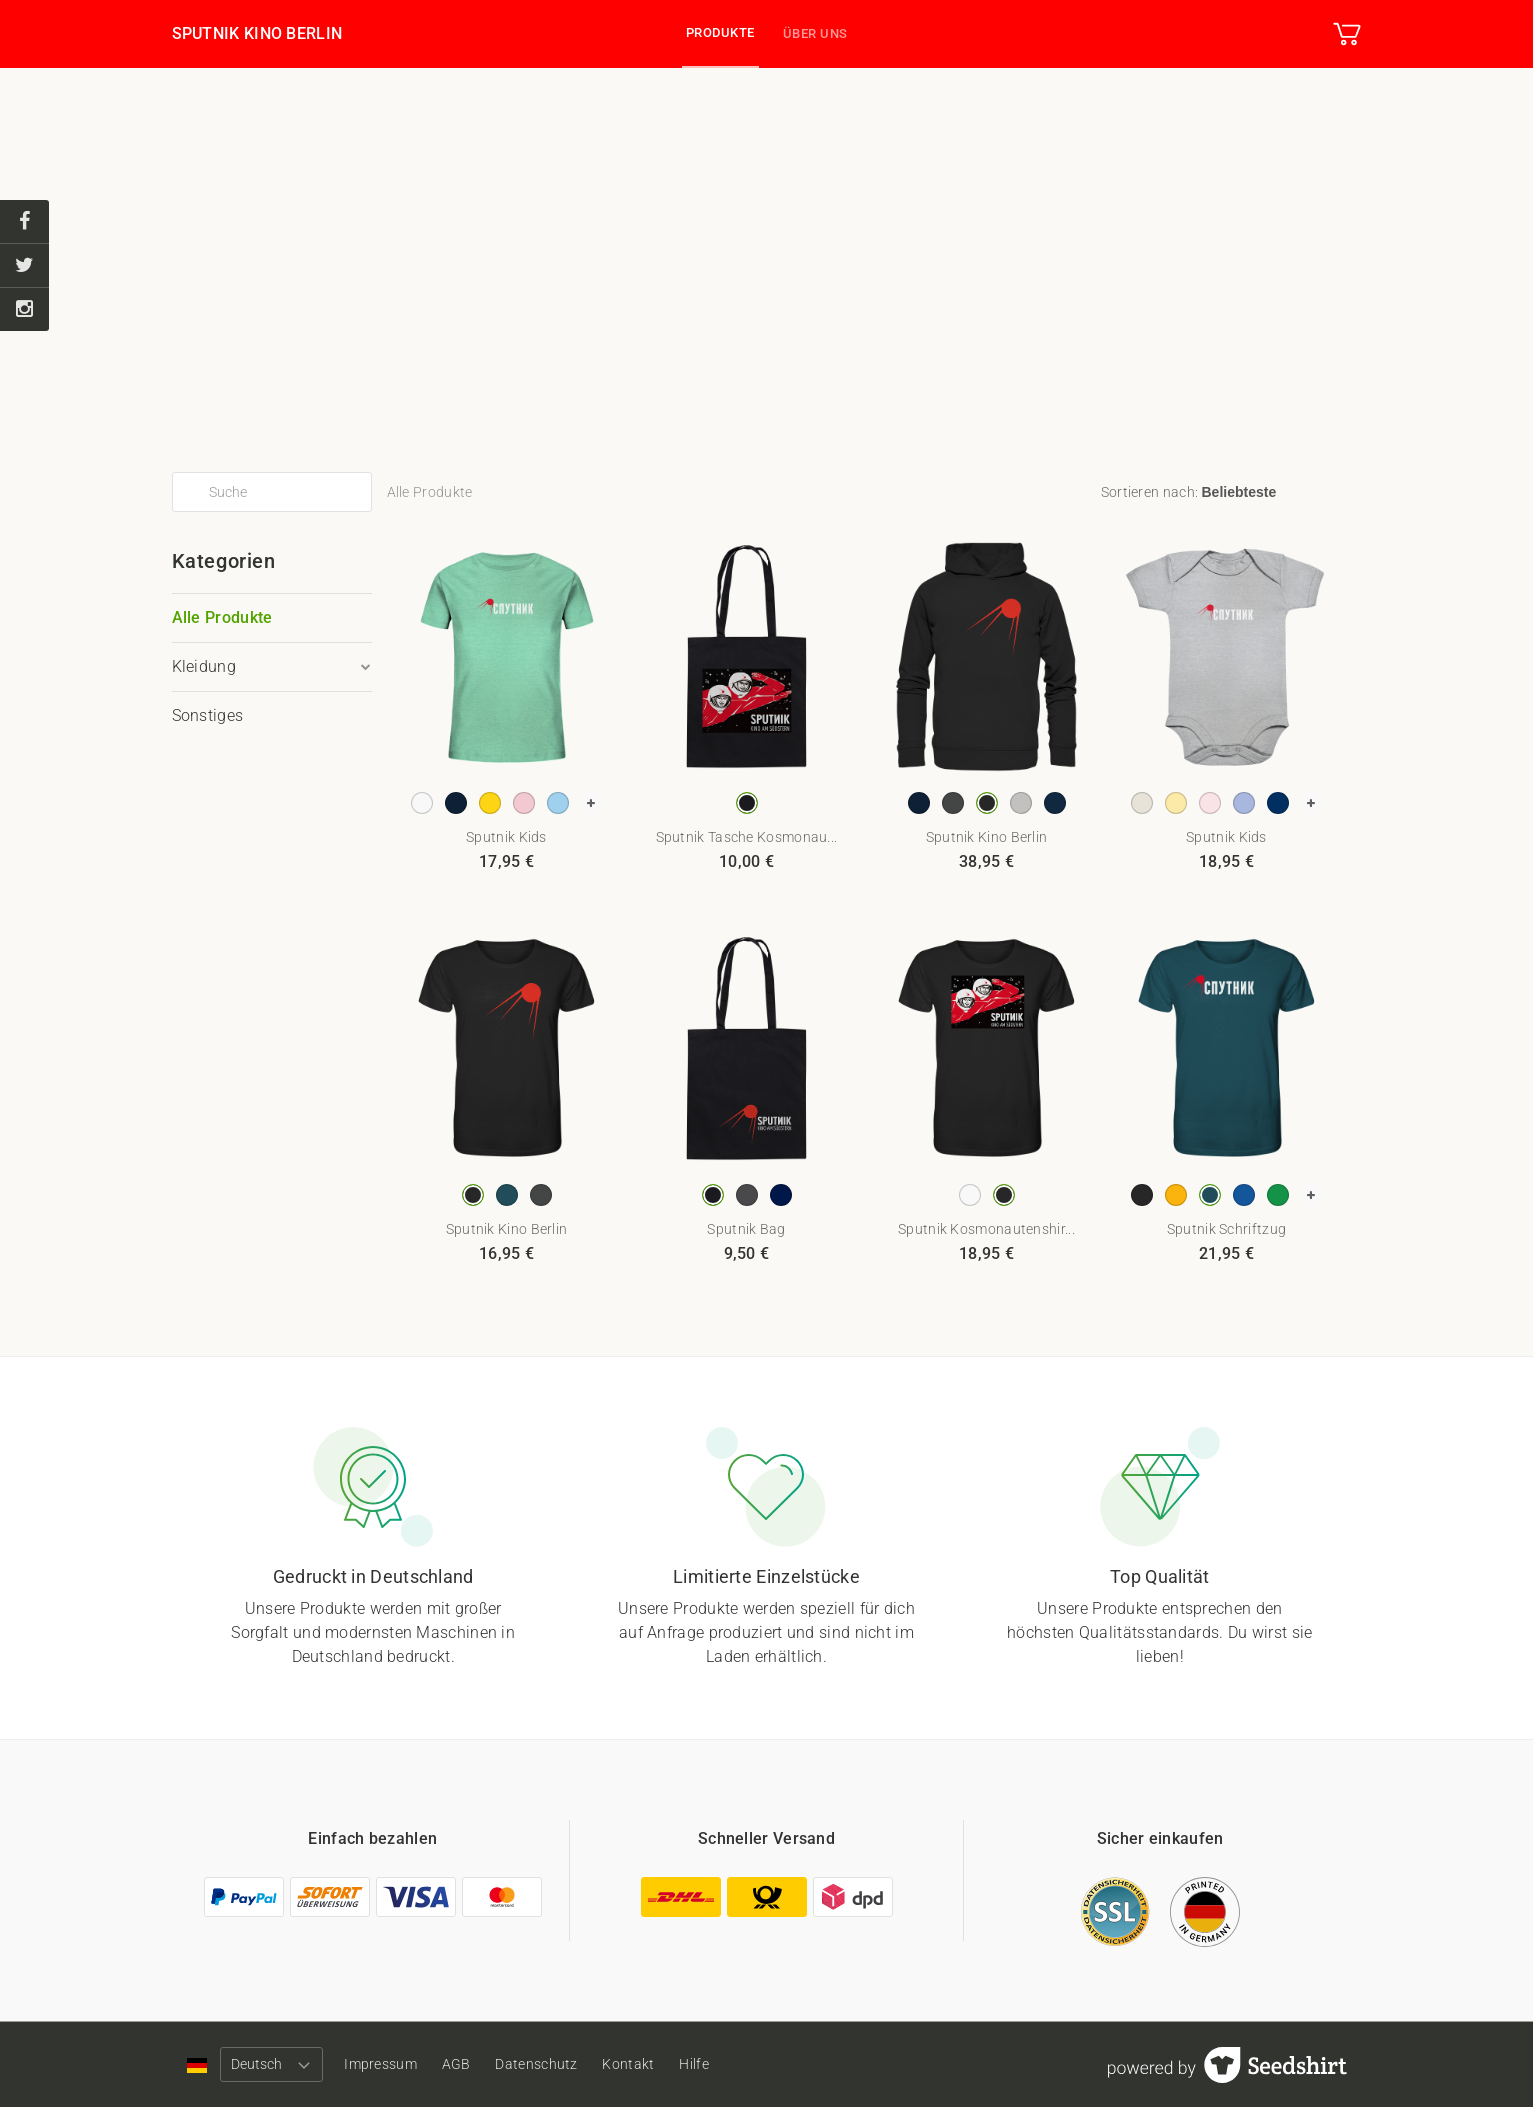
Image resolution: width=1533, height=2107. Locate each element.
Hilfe (737, 2064)
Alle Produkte (222, 617)
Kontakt (663, 2064)
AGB (473, 2064)
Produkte (720, 32)
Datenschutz (562, 2064)
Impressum (389, 2064)
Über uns (815, 33)
